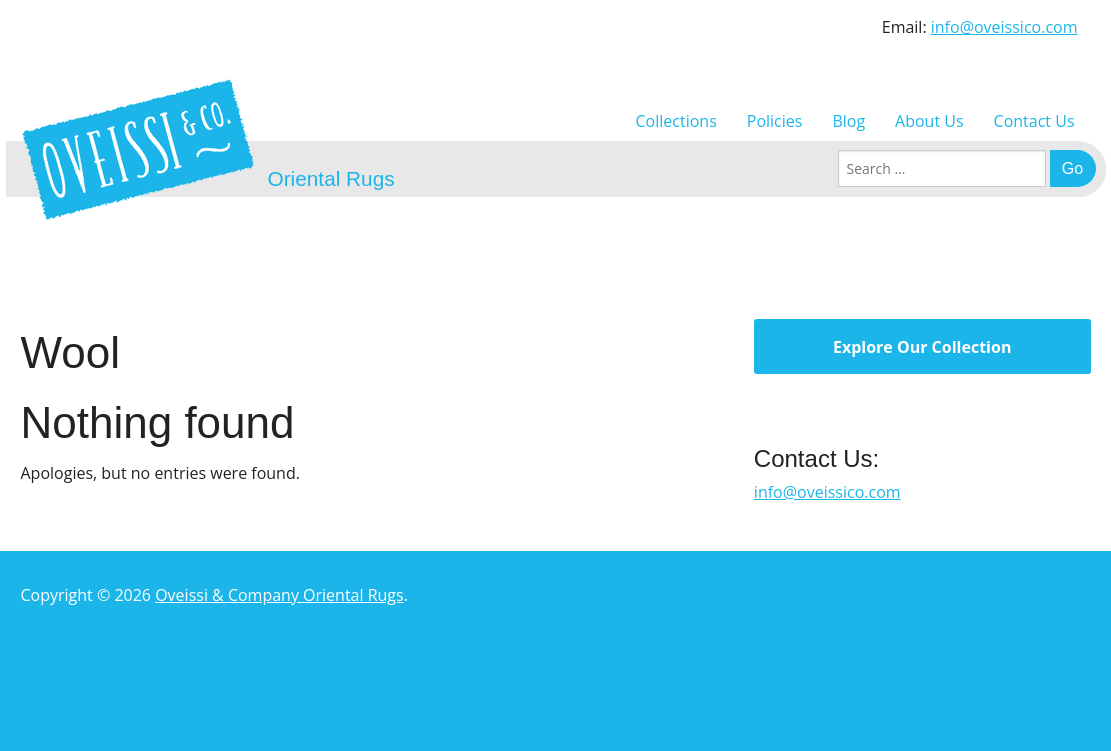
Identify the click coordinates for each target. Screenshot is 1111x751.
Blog (848, 121)
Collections (676, 121)
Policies (775, 121)
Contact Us (1034, 121)
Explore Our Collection (922, 347)
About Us (929, 121)
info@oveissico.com (1004, 27)
